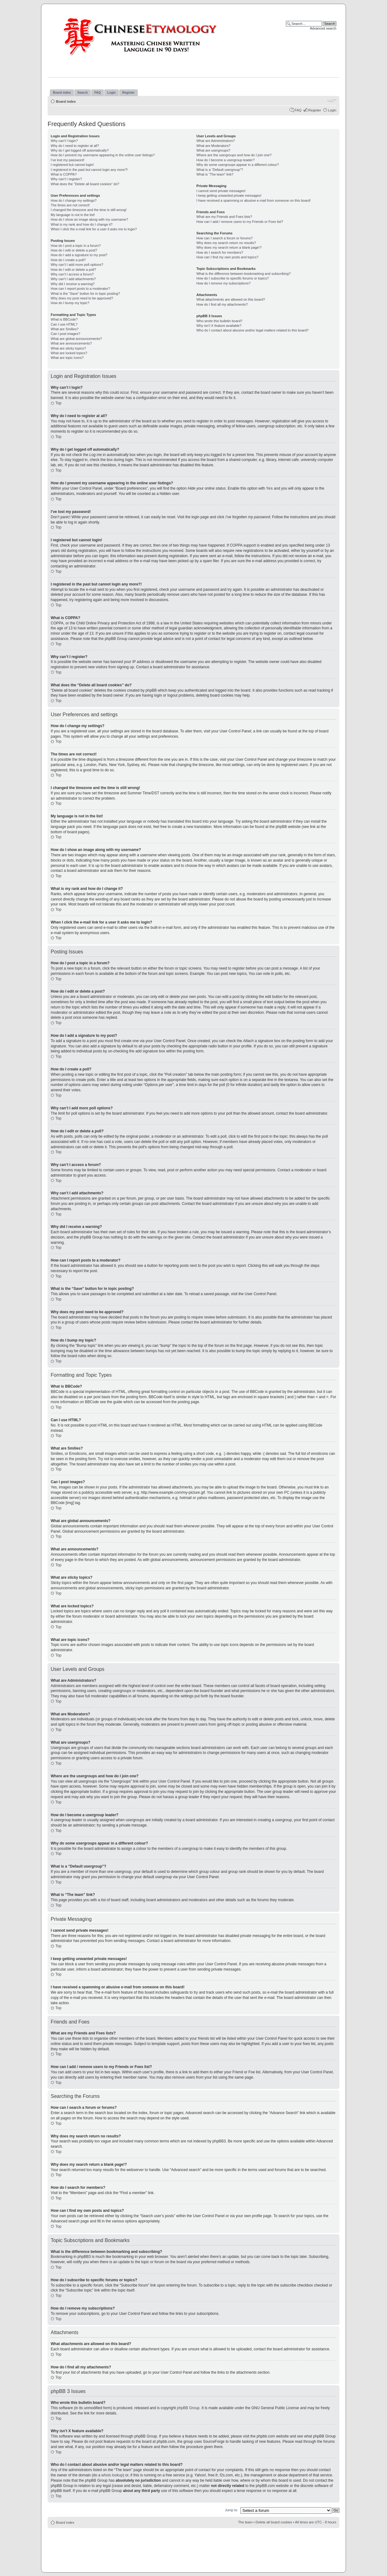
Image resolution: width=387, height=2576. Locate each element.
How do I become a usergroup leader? (225, 160)
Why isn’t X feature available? (218, 325)
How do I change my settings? (73, 200)
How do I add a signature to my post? (79, 255)
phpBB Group (188, 2407)
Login (332, 110)
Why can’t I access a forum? (72, 274)
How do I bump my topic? (70, 303)
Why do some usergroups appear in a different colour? (237, 165)
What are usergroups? (213, 150)
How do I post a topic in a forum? (76, 245)
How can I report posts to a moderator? (80, 288)
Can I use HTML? (64, 324)
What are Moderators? (213, 146)
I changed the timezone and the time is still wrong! (89, 210)
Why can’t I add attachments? (73, 279)
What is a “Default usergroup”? (219, 170)
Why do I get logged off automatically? (80, 150)
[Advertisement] (193, 2546)
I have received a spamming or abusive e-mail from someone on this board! (253, 200)
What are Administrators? (215, 141)
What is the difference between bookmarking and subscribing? (243, 273)
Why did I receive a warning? (73, 284)
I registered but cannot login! (72, 165)
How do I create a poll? (68, 260)
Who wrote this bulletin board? (219, 321)
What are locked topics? (69, 353)
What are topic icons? (67, 358)
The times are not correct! (70, 205)
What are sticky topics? (68, 348)
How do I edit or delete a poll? (73, 269)
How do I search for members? (219, 252)
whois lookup (112, 2475)
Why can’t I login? (64, 141)
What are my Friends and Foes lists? (224, 217)
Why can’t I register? (66, 179)
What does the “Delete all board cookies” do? (85, 184)
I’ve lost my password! (67, 160)
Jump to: (231, 2510)
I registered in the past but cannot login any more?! (89, 170)
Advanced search (323, 28)
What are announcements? (71, 343)
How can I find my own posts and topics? (227, 257)
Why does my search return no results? (226, 243)
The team (245, 2522)
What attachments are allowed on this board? (230, 299)
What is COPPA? (64, 174)
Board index (66, 101)
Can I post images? (65, 334)
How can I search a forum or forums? (224, 238)
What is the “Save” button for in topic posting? (85, 293)
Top (58, 403)
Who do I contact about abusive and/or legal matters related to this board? (252, 330)
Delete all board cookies (274, 2522)
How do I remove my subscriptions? (223, 283)
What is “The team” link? (214, 174)
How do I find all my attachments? (222, 304)
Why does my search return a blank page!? (229, 247)
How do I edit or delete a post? (74, 250)
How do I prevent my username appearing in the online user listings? (103, 155)
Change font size (331, 100)
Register (314, 110)
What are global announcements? (76, 339)
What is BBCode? (64, 319)
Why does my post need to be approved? (82, 298)
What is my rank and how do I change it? (82, 224)
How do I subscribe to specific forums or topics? (232, 278)
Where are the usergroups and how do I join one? (234, 155)
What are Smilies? (64, 329)
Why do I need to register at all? (75, 146)
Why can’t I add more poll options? (77, 264)
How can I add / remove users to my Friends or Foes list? (239, 221)
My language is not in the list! (73, 215)
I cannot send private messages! (220, 191)
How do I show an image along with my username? (89, 219)
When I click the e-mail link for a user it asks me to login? (94, 229)
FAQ (298, 110)
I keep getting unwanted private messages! (228, 195)
